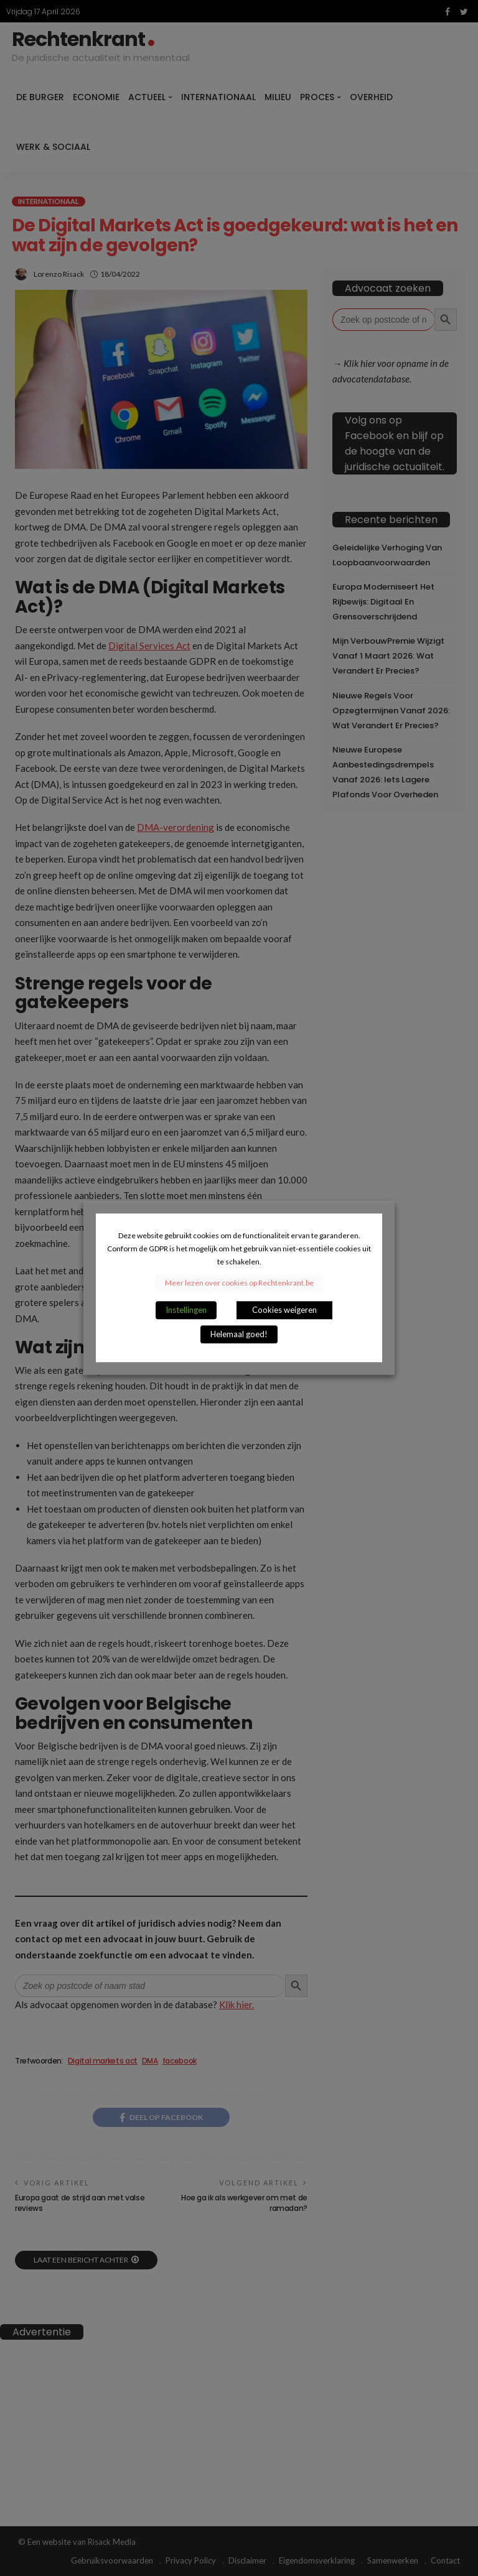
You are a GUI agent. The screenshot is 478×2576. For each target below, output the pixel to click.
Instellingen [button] (186, 1310)
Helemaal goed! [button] (239, 1335)
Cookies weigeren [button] (284, 1310)
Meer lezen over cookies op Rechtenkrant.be (239, 1283)
